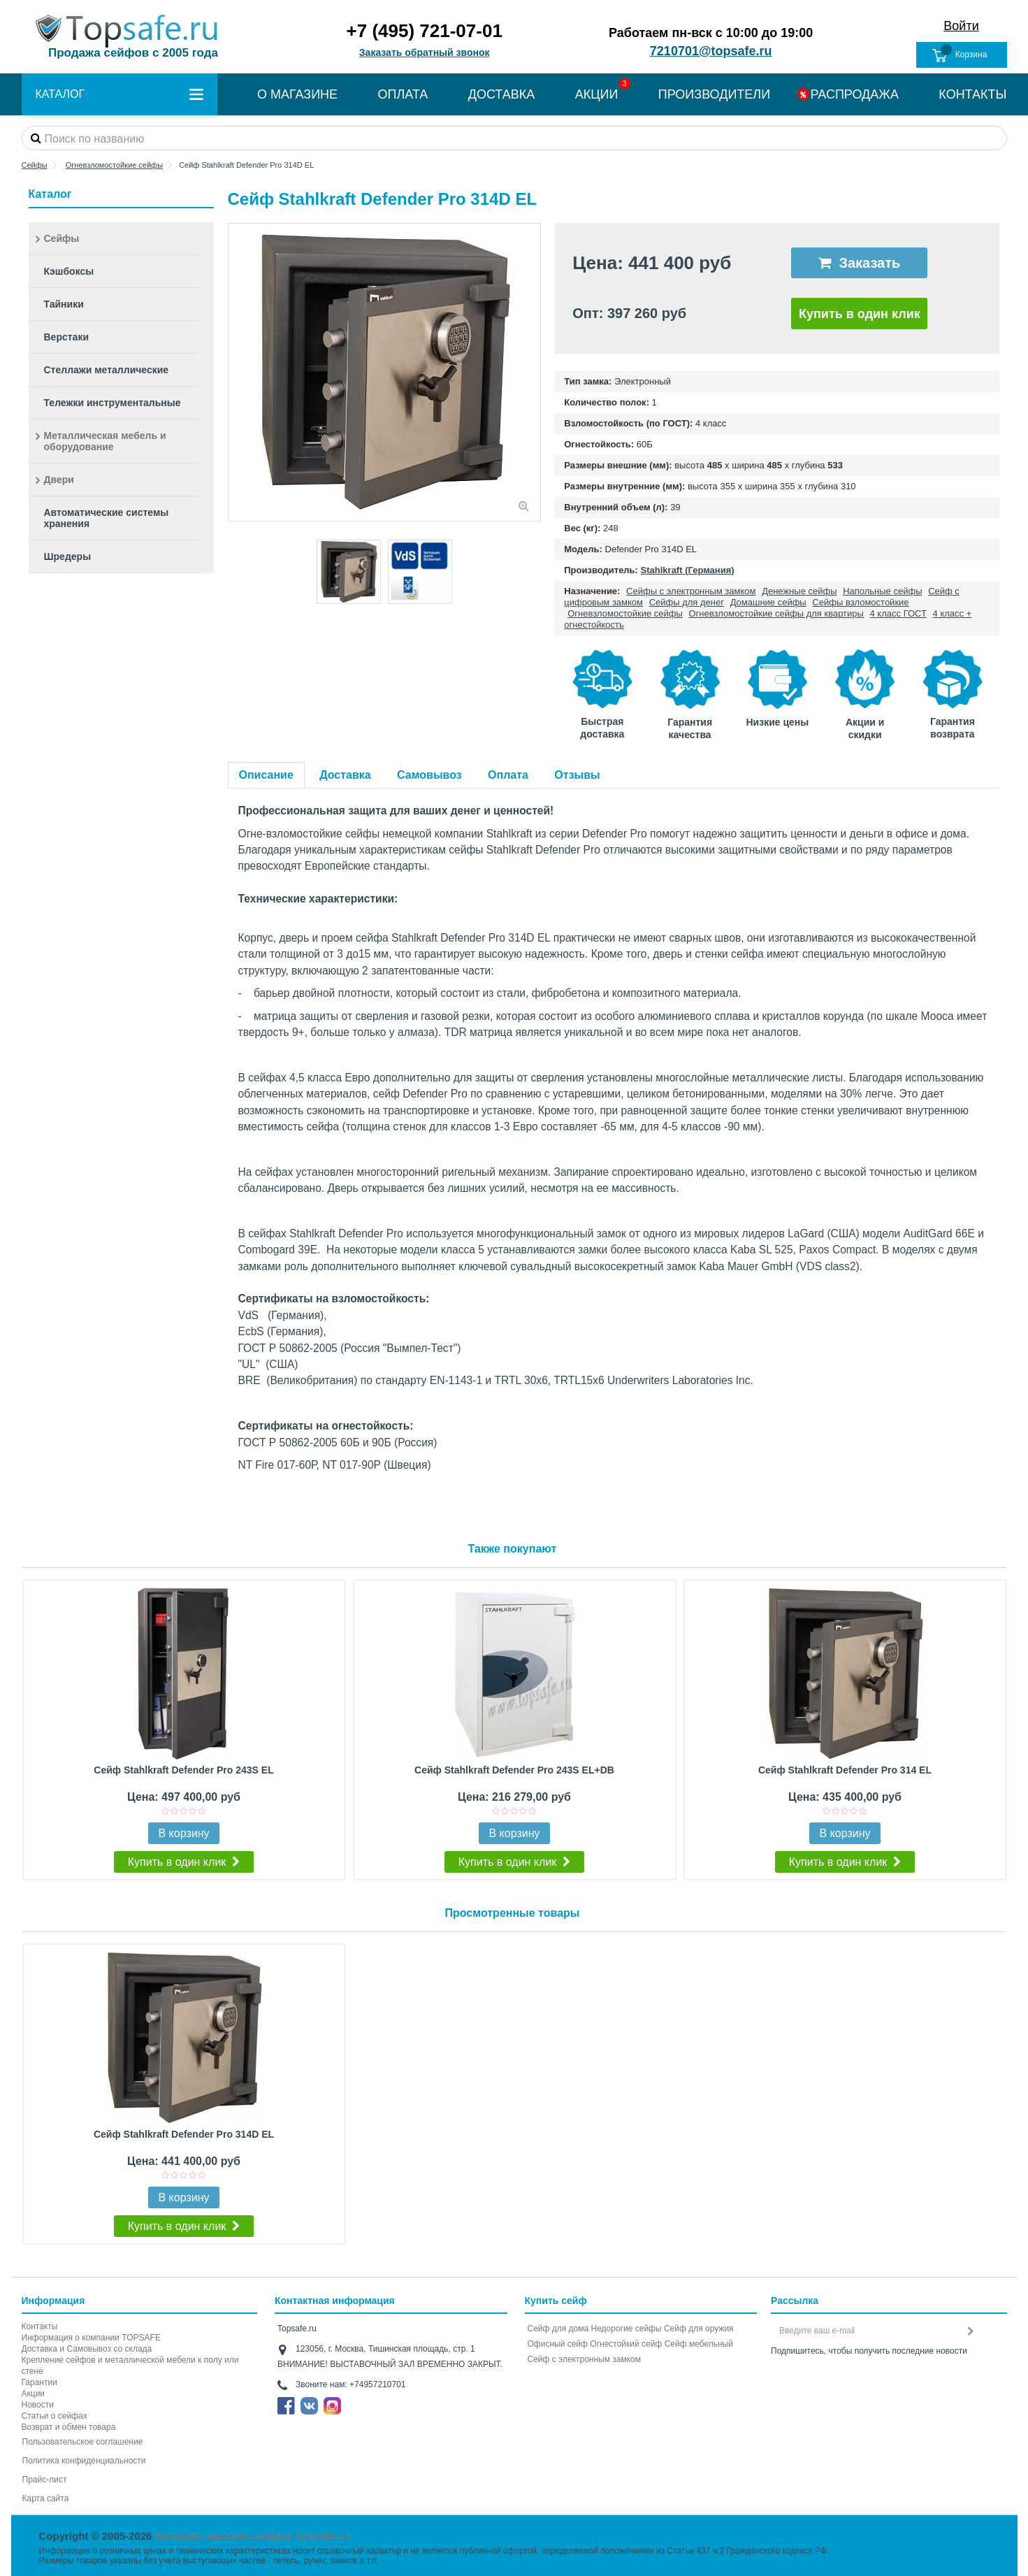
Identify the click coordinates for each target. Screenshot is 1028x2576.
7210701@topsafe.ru (711, 51)
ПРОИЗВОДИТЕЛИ (714, 94)
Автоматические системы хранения (106, 518)
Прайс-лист (44, 2479)
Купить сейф (556, 2300)
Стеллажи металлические (106, 369)
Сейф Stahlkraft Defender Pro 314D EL (184, 2134)
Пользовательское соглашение (82, 2442)
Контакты (40, 2326)
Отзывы (577, 775)
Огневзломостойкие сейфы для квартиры (775, 613)
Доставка (345, 775)
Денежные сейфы (799, 591)
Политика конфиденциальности (84, 2461)
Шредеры (68, 556)
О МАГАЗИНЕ (297, 94)
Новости (38, 2405)
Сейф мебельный (699, 2344)
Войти (960, 26)
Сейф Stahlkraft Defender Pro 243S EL (183, 1770)
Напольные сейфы (882, 591)
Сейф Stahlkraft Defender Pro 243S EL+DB (514, 1770)
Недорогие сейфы (626, 2328)
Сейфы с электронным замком (690, 591)
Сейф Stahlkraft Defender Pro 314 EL (845, 1770)
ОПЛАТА (403, 94)
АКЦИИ (596, 94)
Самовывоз (429, 775)
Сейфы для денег (686, 602)
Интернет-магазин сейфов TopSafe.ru (252, 2536)
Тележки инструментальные (112, 402)
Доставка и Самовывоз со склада (87, 2349)
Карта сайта (45, 2498)
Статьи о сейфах (54, 2416)
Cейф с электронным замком (585, 2359)
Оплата (508, 775)
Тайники (64, 304)
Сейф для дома (558, 2328)
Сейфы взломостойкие (860, 602)
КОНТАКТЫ (972, 94)
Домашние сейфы (768, 602)
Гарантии (39, 2382)
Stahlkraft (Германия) (687, 570)
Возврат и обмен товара (69, 2427)
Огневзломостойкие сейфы (625, 613)
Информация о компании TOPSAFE (91, 2338)
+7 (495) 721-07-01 (424, 30)
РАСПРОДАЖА (855, 94)
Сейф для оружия (699, 2328)
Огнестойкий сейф (626, 2344)
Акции (33, 2393)
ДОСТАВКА (501, 94)
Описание (266, 775)
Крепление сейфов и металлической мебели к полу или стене (130, 2365)
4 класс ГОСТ (898, 613)
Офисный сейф (558, 2344)
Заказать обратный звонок (424, 52)
